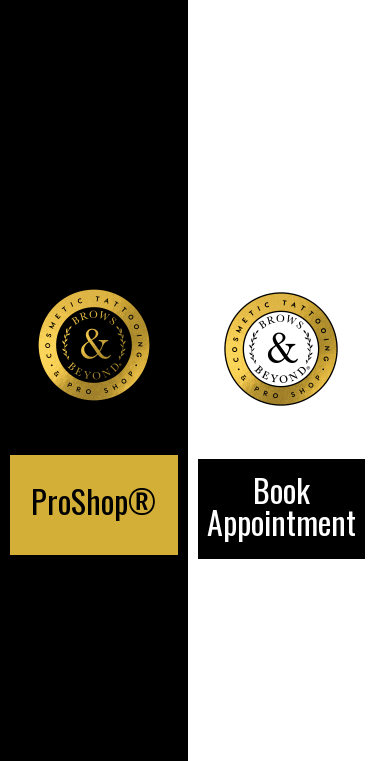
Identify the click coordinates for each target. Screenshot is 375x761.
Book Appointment (281, 505)
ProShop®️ (93, 500)
